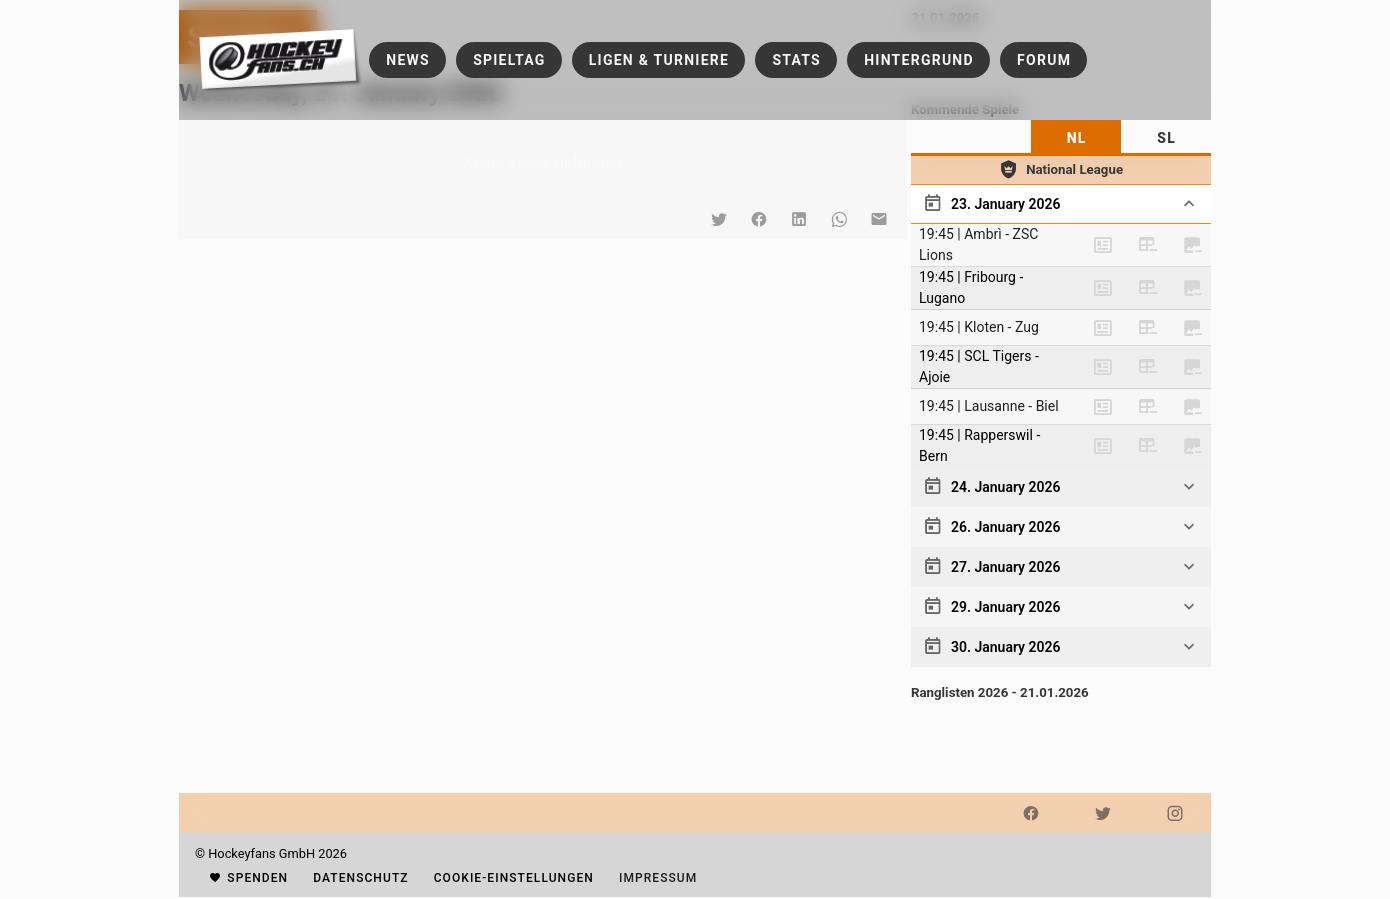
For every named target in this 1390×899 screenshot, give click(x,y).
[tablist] (1061, 138)
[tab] (1076, 138)
